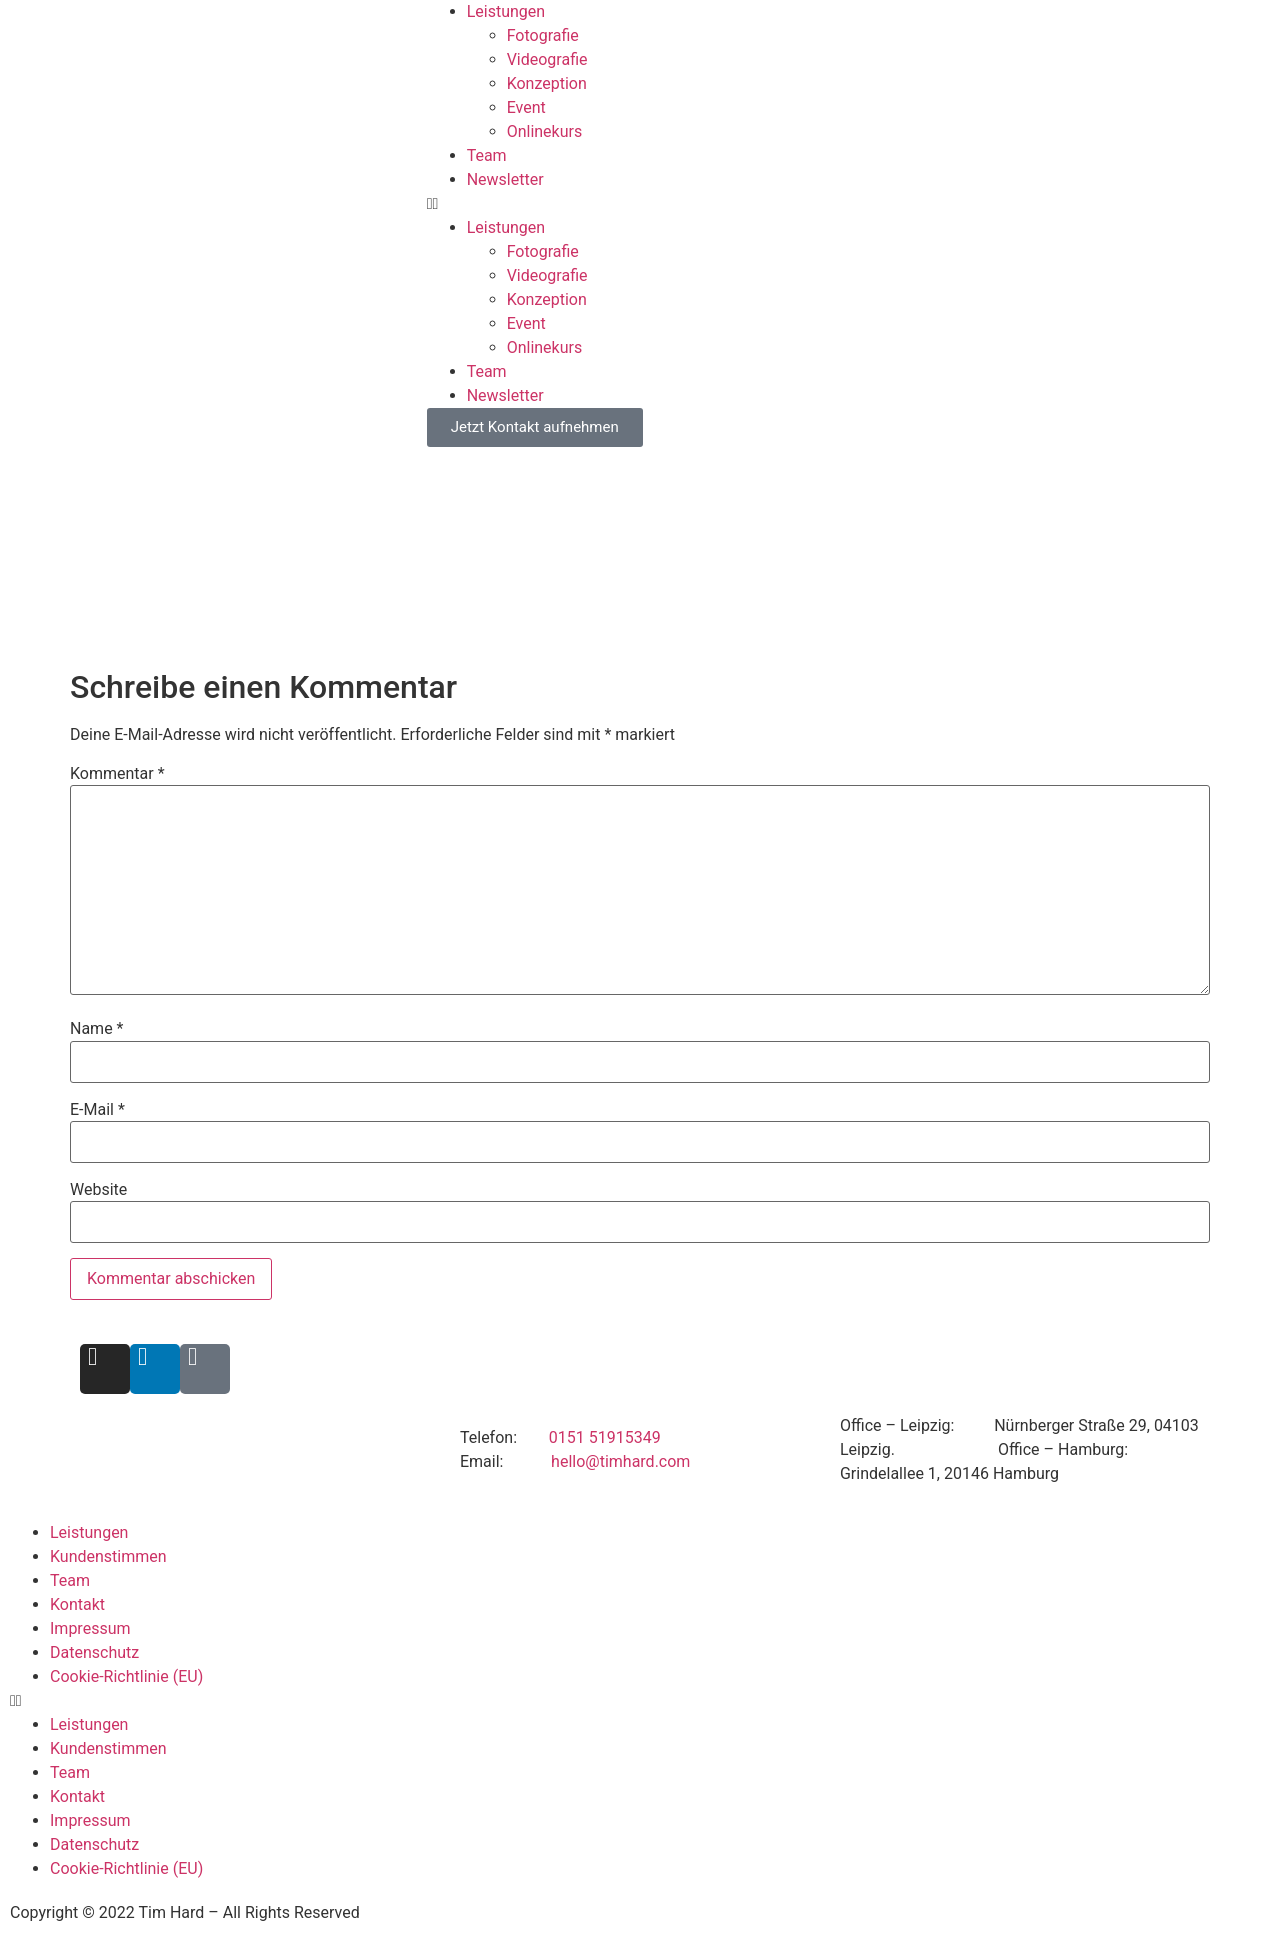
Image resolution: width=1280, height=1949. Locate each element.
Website (98, 1190)
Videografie (547, 59)
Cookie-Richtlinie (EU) (126, 1676)
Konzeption (547, 83)
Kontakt (77, 1604)
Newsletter (505, 179)
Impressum (90, 1628)
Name (97, 1029)
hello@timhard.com (620, 1461)
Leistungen (506, 11)
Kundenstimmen (108, 1556)
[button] (853, 204)
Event (526, 107)
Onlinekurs (545, 131)
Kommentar (117, 774)
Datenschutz (94, 1652)
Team (487, 155)
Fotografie (543, 35)
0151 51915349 (605, 1437)
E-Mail (97, 1110)
